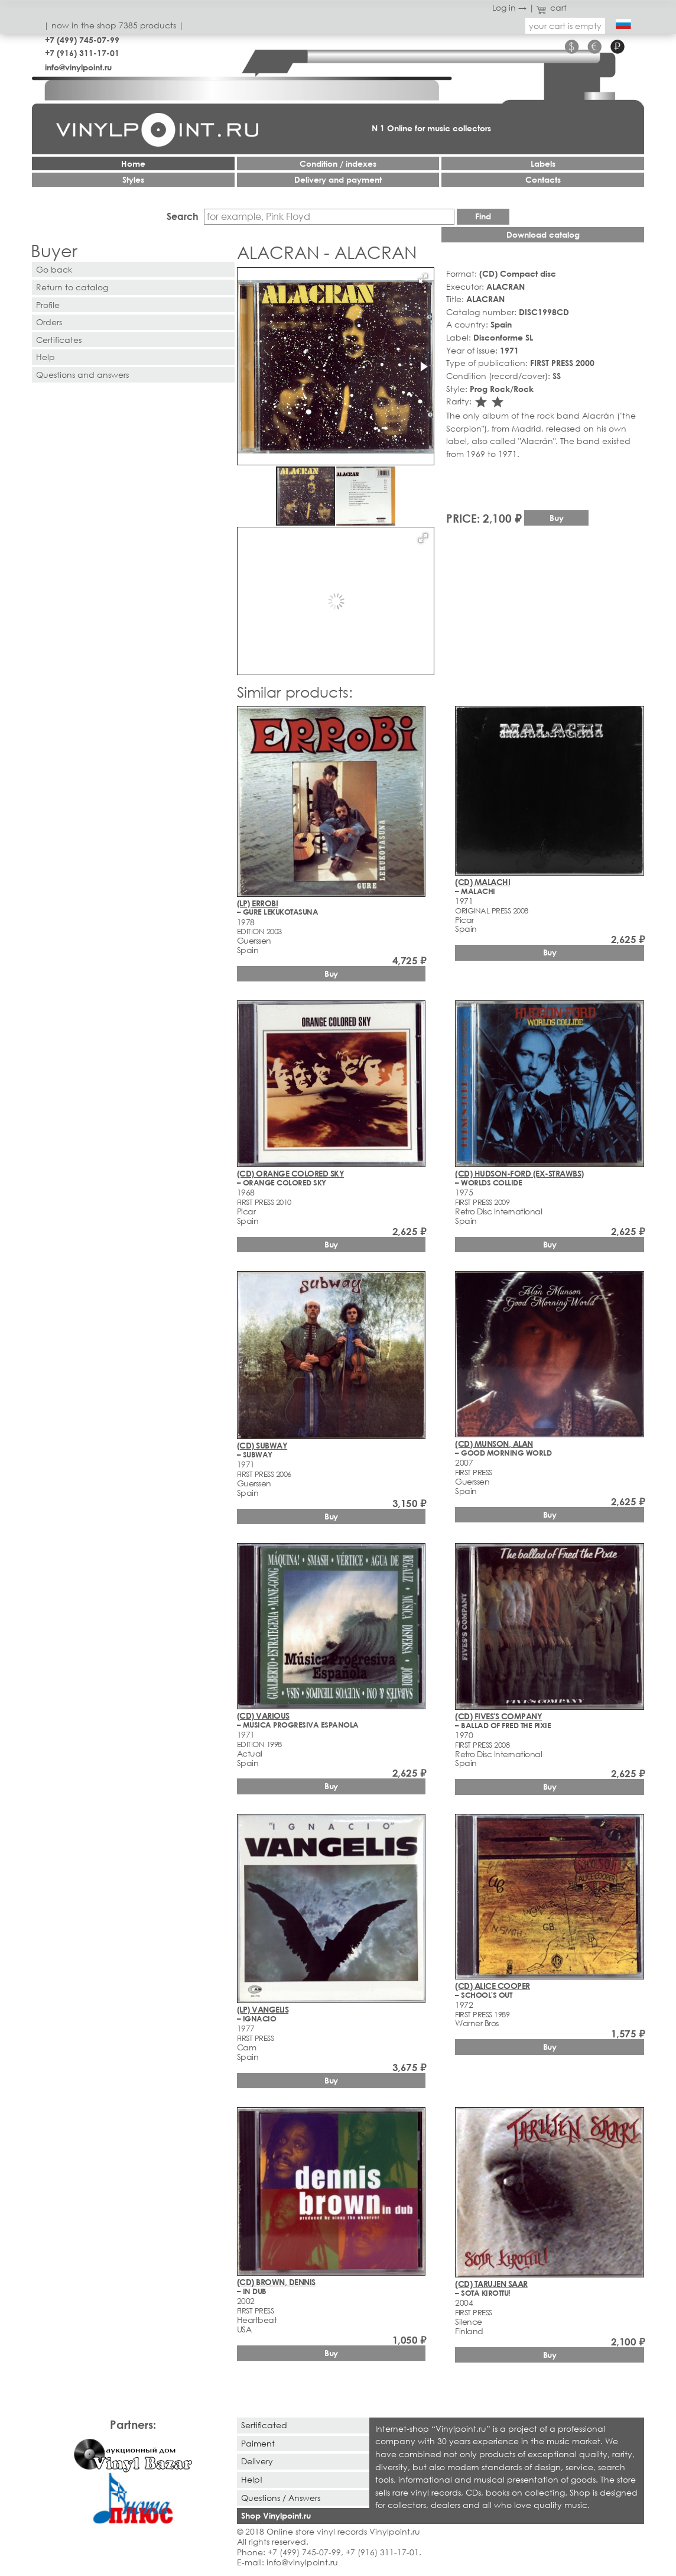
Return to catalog (72, 287)
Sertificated (264, 2425)
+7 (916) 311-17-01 (82, 53)
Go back (54, 269)
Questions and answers (82, 375)
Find (483, 216)
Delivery (257, 2461)
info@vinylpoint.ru (78, 67)
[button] (423, 278)
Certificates (59, 340)
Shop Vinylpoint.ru (276, 2515)
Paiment (258, 2443)
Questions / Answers (280, 2498)
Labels (543, 163)
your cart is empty (565, 26)
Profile (48, 305)
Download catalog (543, 234)
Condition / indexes (338, 163)
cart (552, 7)
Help (45, 357)
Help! (251, 2479)
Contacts (543, 179)
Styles (133, 179)
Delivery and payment (338, 179)
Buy (557, 518)
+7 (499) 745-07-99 (82, 40)
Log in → (509, 7)
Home (133, 163)
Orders (49, 322)
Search (183, 216)
